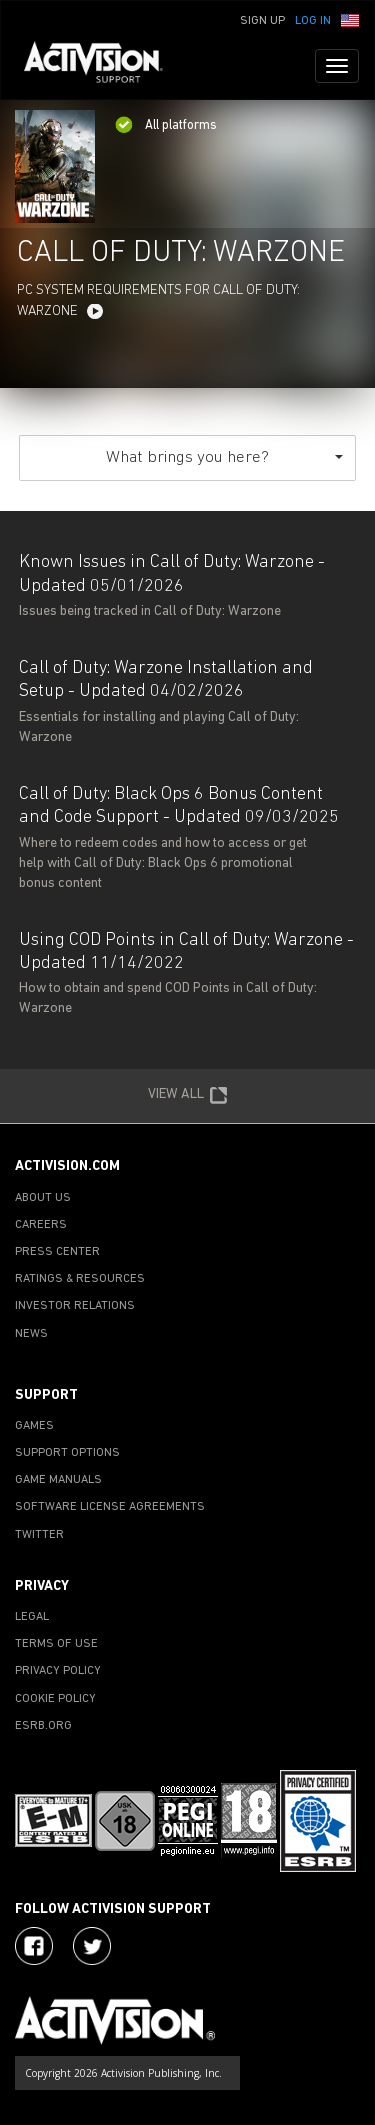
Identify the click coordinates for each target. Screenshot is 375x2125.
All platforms (166, 125)
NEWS (31, 1334)
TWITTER (39, 1535)
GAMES (34, 1426)
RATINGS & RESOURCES (80, 1279)
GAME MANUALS (58, 1480)
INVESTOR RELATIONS (75, 1306)
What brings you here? (224, 457)
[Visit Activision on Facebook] (34, 1946)
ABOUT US (43, 1198)
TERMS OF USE (56, 1644)
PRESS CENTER (57, 1252)
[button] (350, 19)
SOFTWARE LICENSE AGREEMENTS (110, 1507)
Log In (313, 21)
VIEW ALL (188, 1096)
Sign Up (262, 21)
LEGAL (32, 1617)
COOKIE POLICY (55, 1699)
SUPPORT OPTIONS (67, 1453)
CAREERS (41, 1225)
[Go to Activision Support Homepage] (103, 66)
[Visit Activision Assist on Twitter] (92, 1946)
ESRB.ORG (43, 1726)
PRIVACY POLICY (58, 1671)
